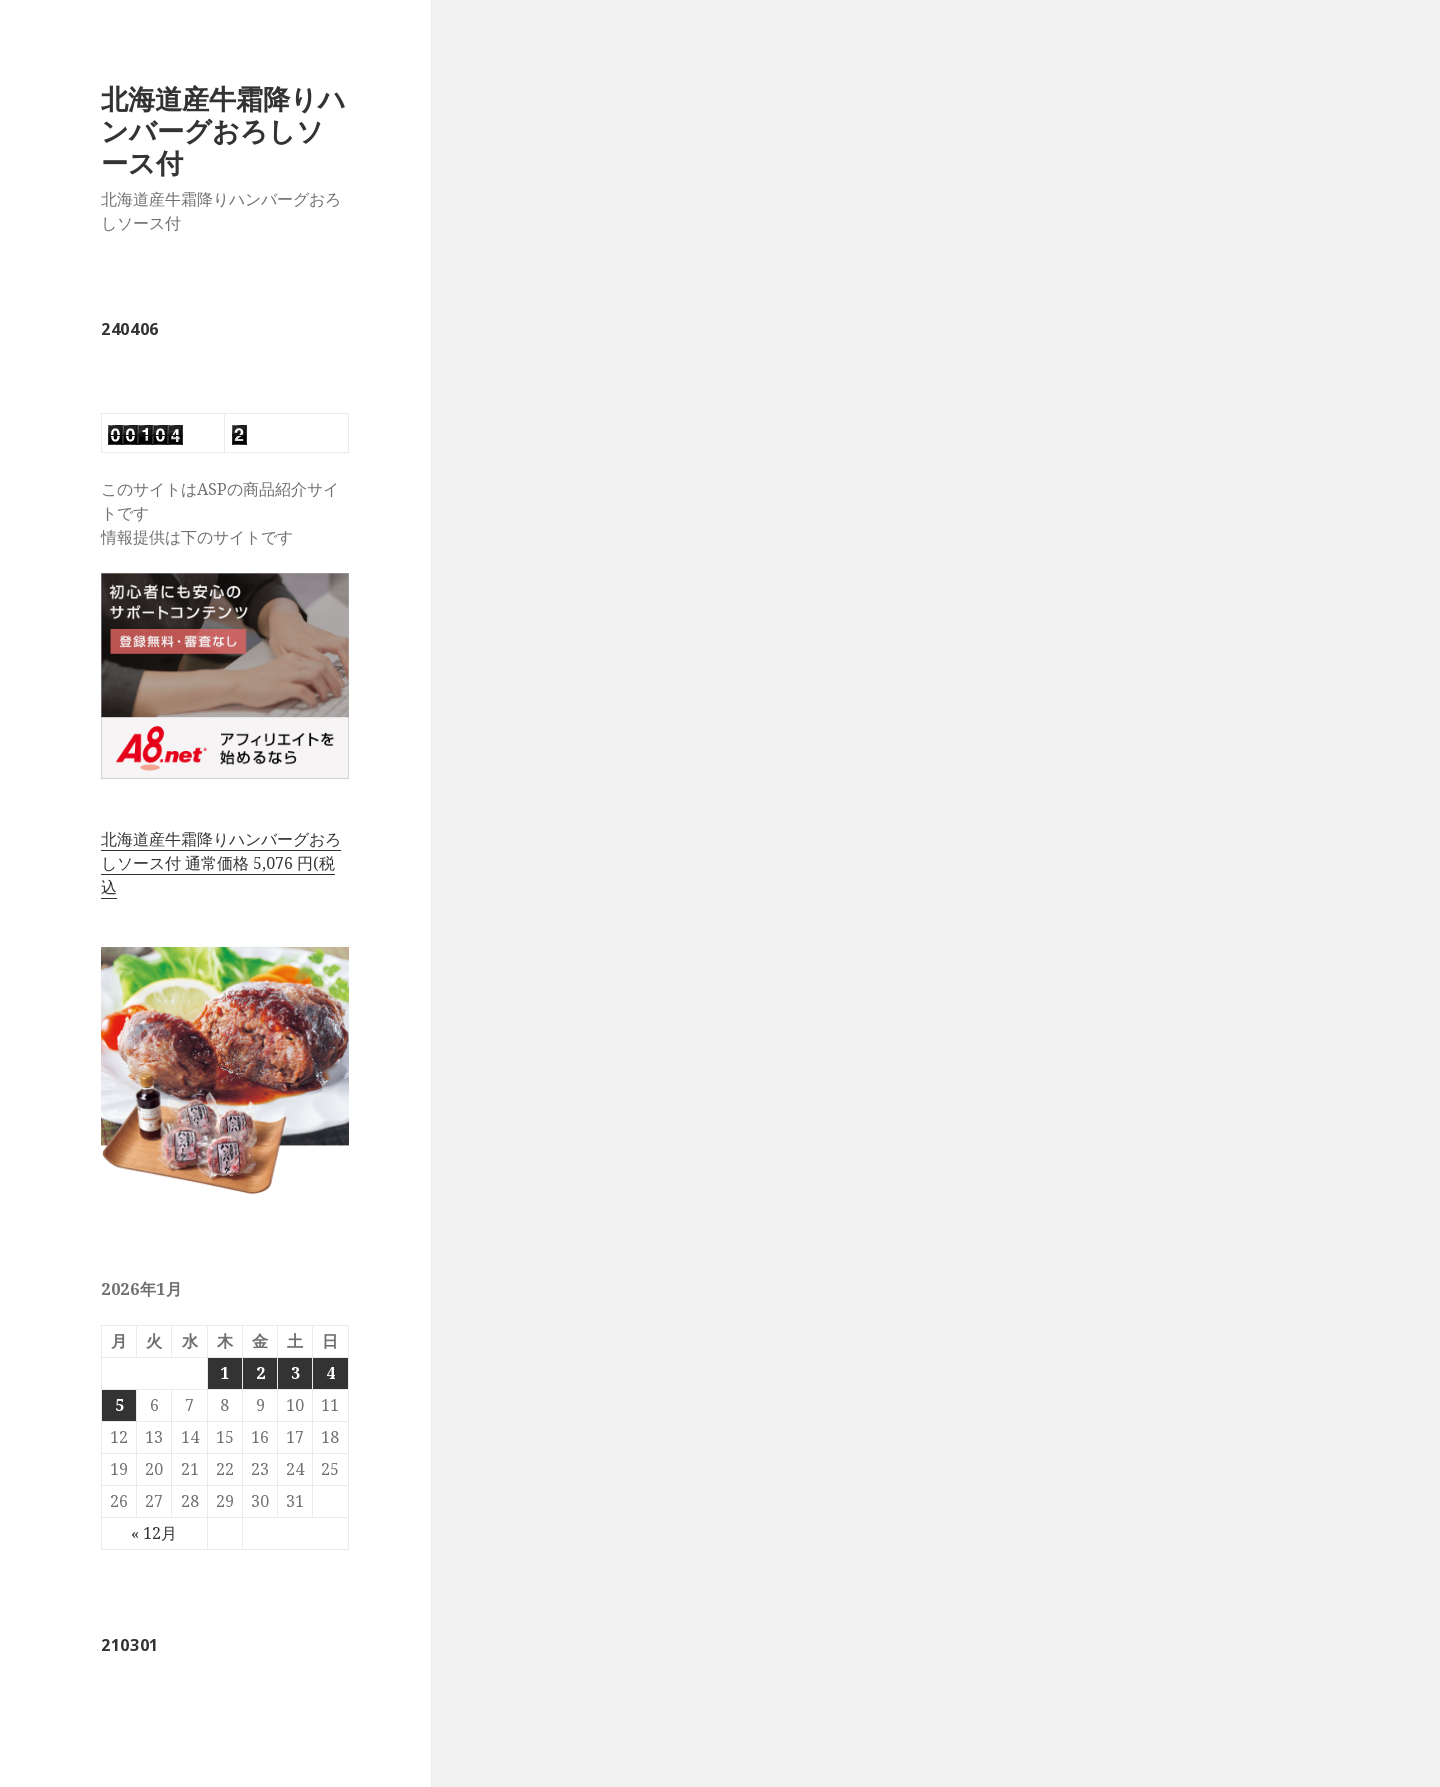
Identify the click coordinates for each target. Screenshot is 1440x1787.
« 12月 (154, 1533)
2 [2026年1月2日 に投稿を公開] (260, 1373)
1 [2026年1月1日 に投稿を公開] (224, 1373)
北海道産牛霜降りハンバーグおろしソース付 (223, 130)
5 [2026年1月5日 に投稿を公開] (119, 1405)
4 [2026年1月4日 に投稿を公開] (330, 1373)
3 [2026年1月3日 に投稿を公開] (295, 1373)
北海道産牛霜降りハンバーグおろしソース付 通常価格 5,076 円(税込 (221, 863)
